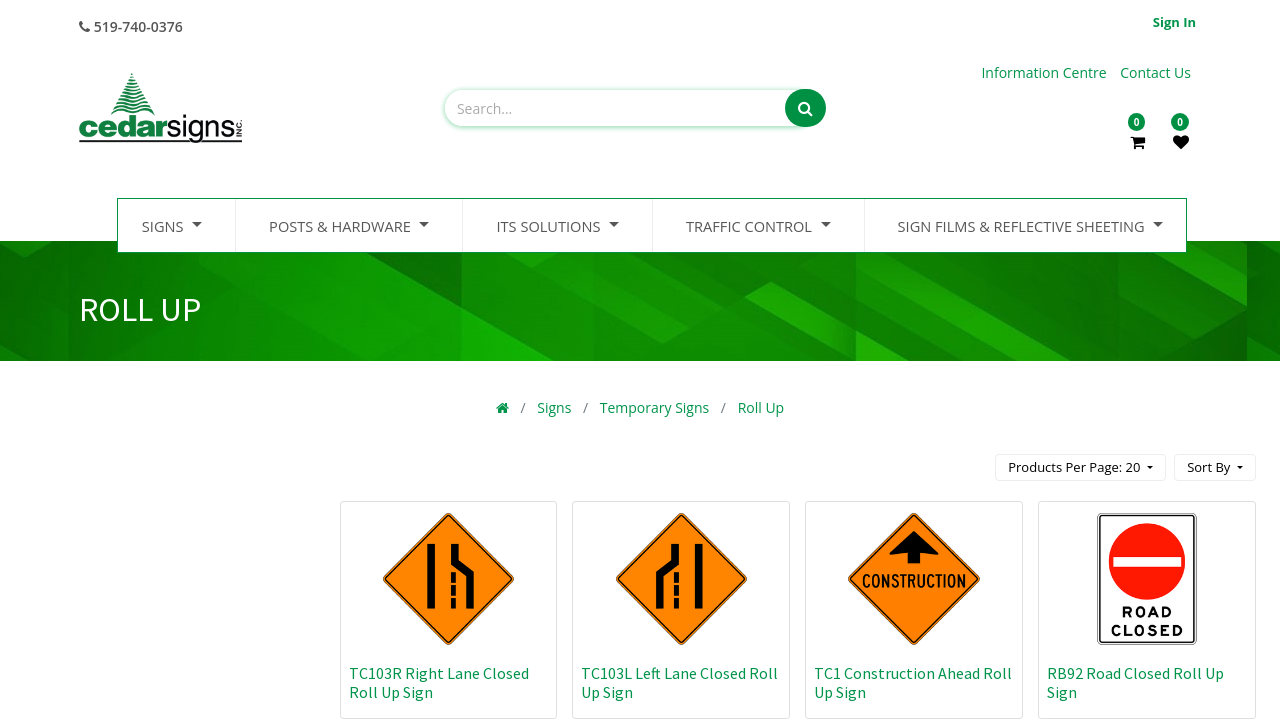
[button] (1215, 467)
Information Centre (1045, 72)
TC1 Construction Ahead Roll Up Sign (913, 682)
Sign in (1174, 22)
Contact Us (1155, 72)
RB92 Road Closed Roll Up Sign (1135, 682)
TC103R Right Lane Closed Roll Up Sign (439, 682)
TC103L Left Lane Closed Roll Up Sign (679, 682)
